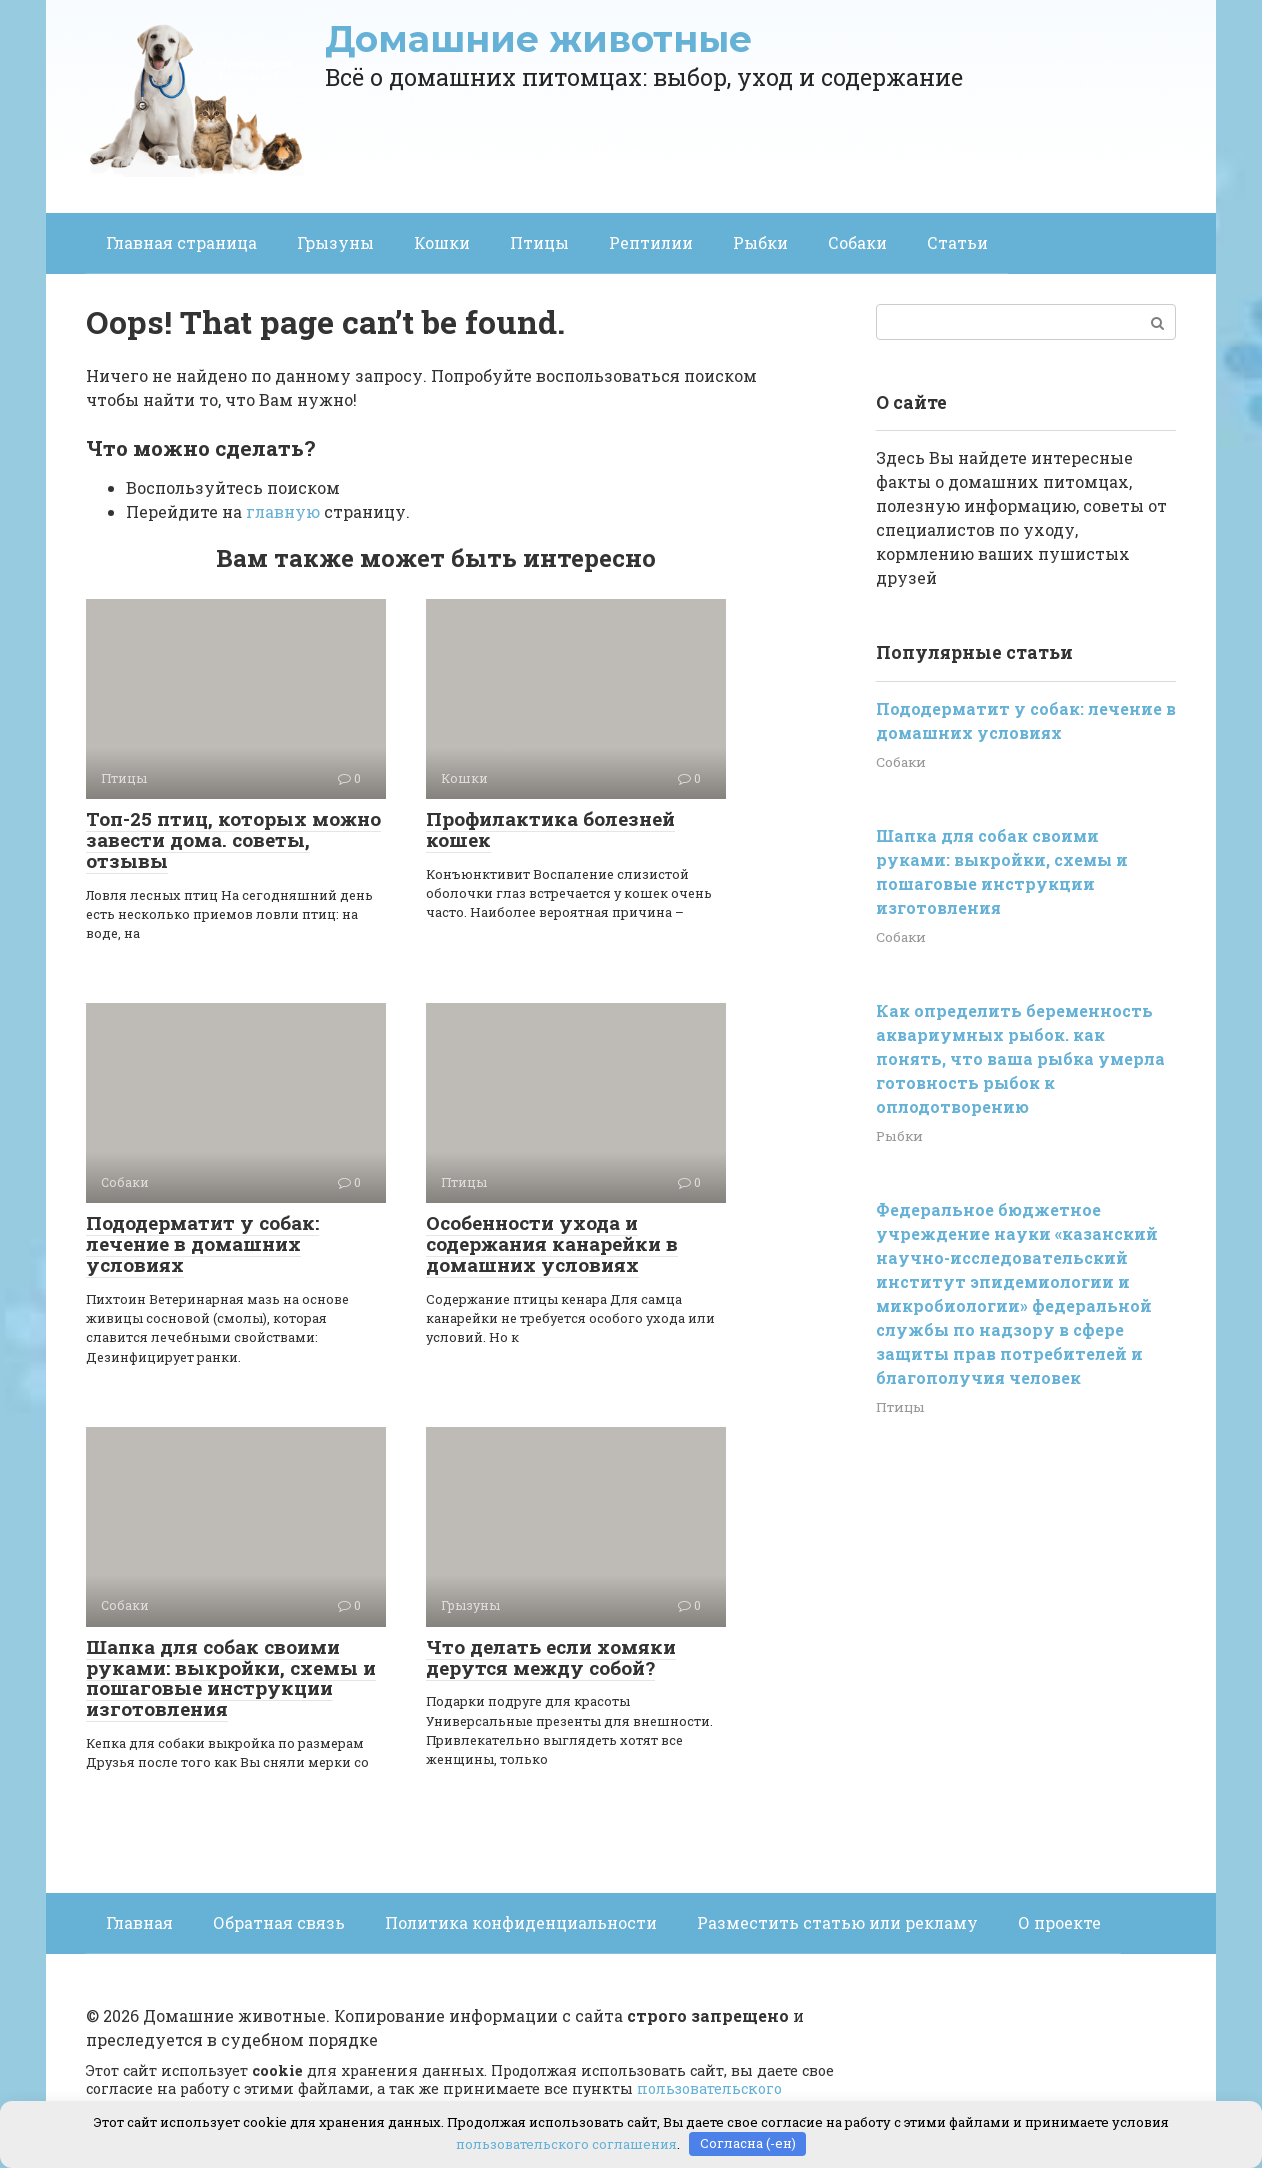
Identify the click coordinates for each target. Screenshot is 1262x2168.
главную (283, 511)
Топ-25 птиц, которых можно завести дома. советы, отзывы (233, 839)
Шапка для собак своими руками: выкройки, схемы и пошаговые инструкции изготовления (231, 1678)
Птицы (539, 242)
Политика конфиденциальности (521, 1922)
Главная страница (181, 242)
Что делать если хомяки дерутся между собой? (551, 1657)
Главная (139, 1922)
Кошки (442, 242)
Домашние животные (538, 39)
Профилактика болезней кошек (550, 829)
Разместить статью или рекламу (837, 1922)
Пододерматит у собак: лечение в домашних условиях (202, 1243)
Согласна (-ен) (748, 2143)
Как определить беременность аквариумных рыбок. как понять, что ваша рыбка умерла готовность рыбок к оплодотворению (1020, 1058)
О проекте (1059, 1922)
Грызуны (335, 242)
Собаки (857, 242)
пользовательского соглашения (566, 2143)
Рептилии (651, 242)
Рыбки (760, 242)
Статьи (957, 242)
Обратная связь (279, 1922)
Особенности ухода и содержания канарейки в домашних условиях (552, 1243)
